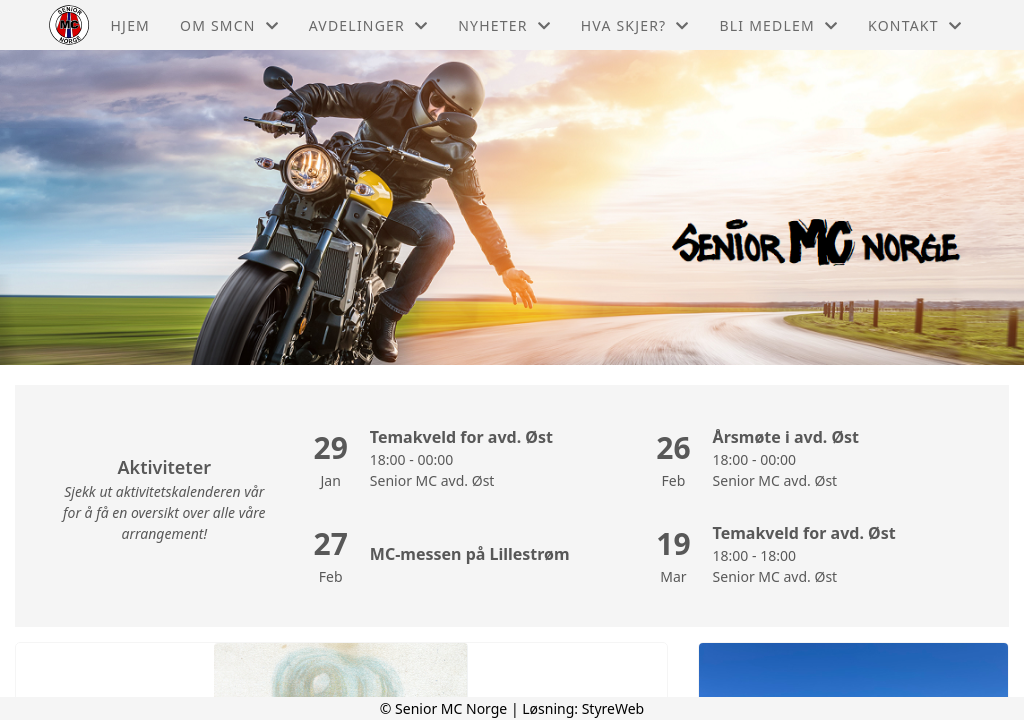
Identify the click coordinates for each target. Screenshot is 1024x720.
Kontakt (915, 25)
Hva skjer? (635, 25)
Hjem (130, 25)
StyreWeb (613, 708)
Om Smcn (229, 25)
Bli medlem (779, 25)
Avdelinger (368, 25)
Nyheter (504, 25)
